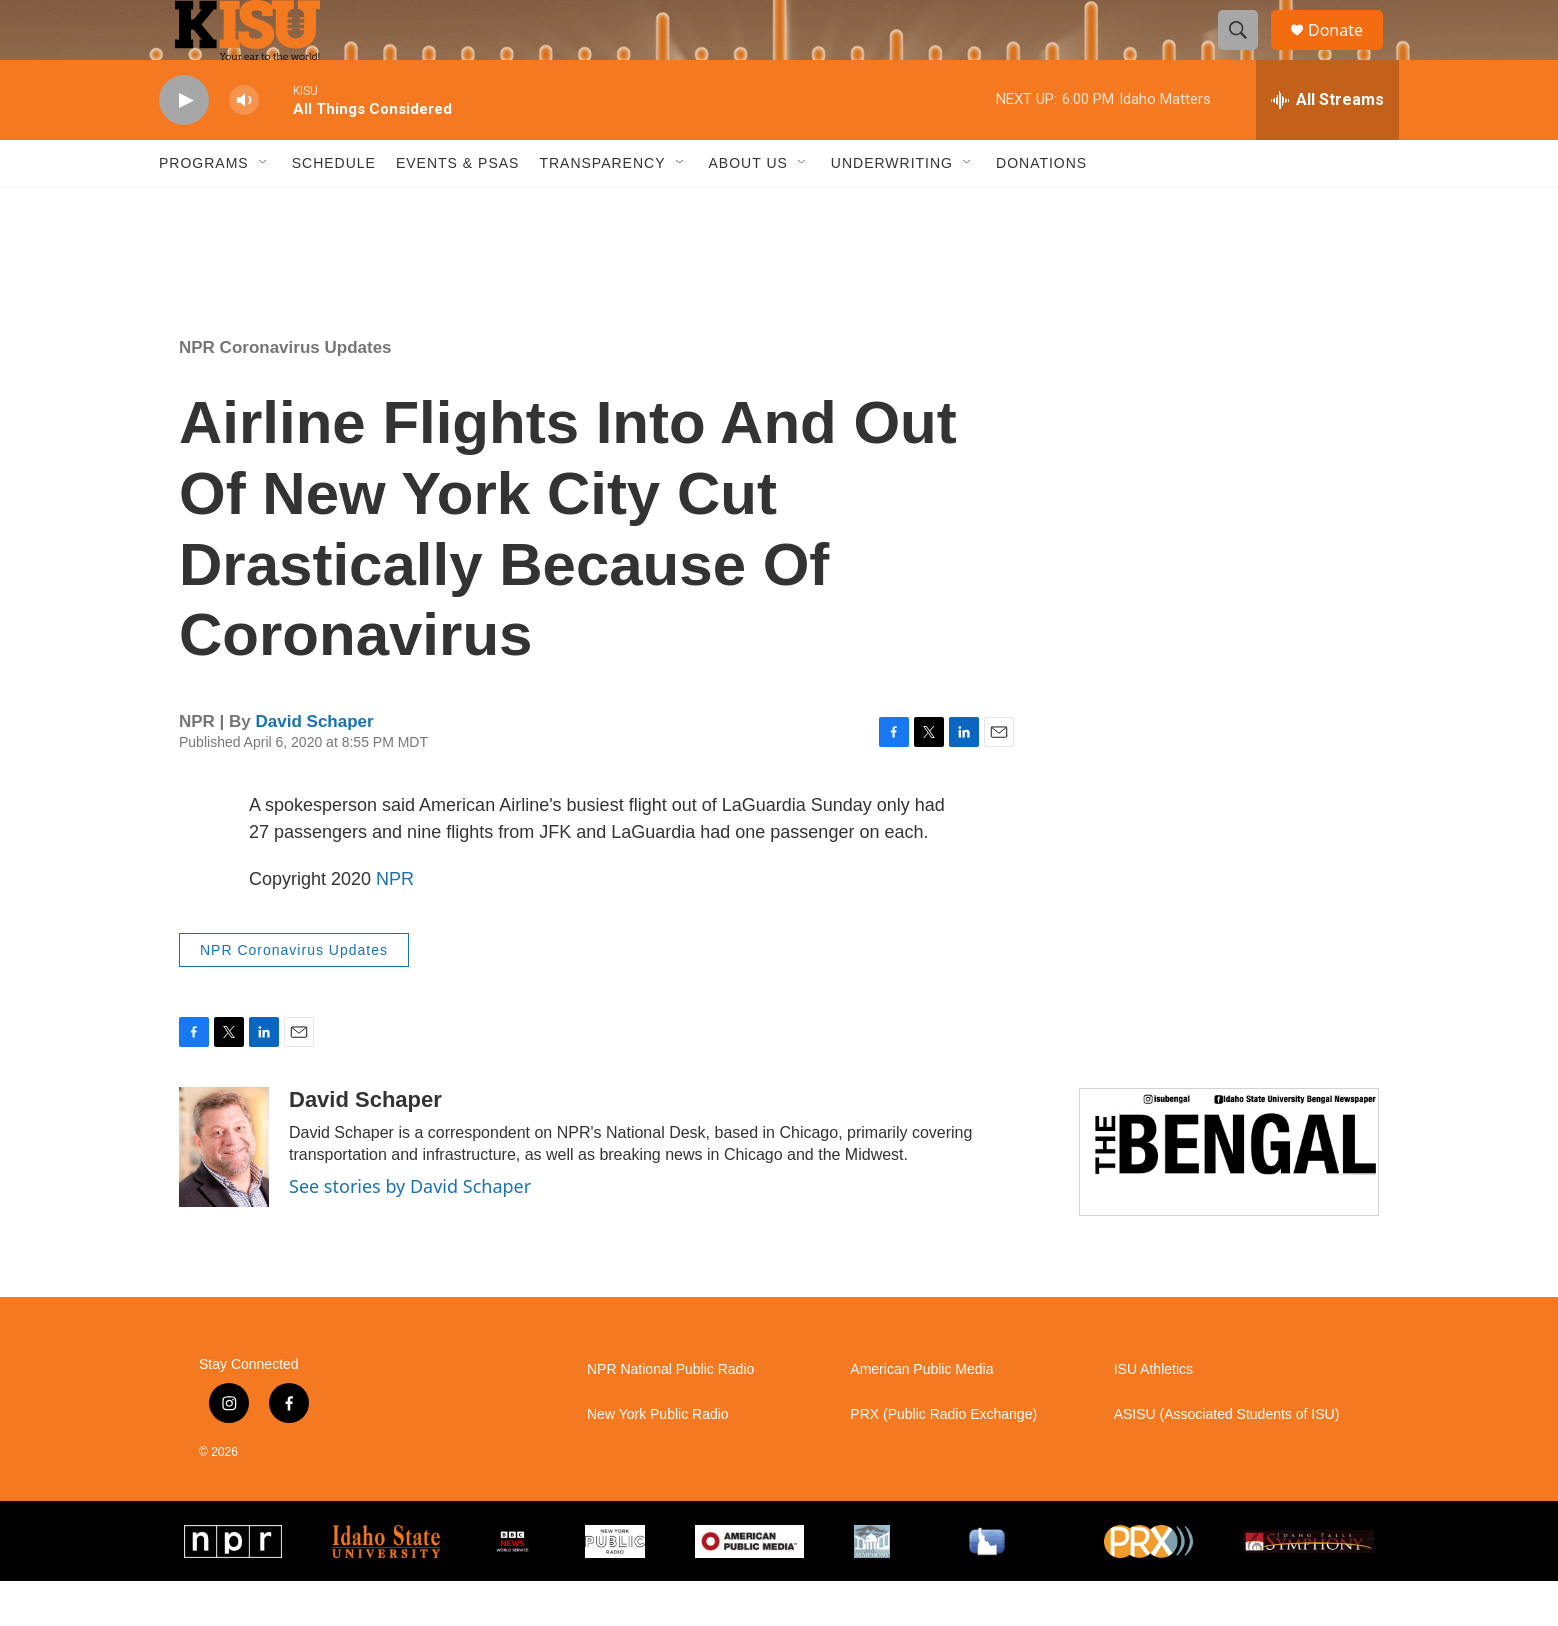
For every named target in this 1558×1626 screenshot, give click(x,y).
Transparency (602, 208)
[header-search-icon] (1247, 53)
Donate (1348, 52)
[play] (184, 145)
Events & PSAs (457, 208)
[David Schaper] (224, 1192)
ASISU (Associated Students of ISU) (1227, 1459)
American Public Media (921, 1414)
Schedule (334, 208)
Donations (1041, 208)
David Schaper (315, 766)
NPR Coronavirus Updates (285, 392)
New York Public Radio (658, 1459)
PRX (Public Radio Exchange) (943, 1459)
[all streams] (1327, 145)
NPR (395, 924)
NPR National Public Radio (670, 1414)
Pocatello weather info (320, 283)
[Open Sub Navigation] (264, 208)
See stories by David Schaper (410, 1231)
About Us (748, 208)
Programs (204, 208)
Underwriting (892, 208)
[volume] (244, 145)
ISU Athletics (1153, 1414)
